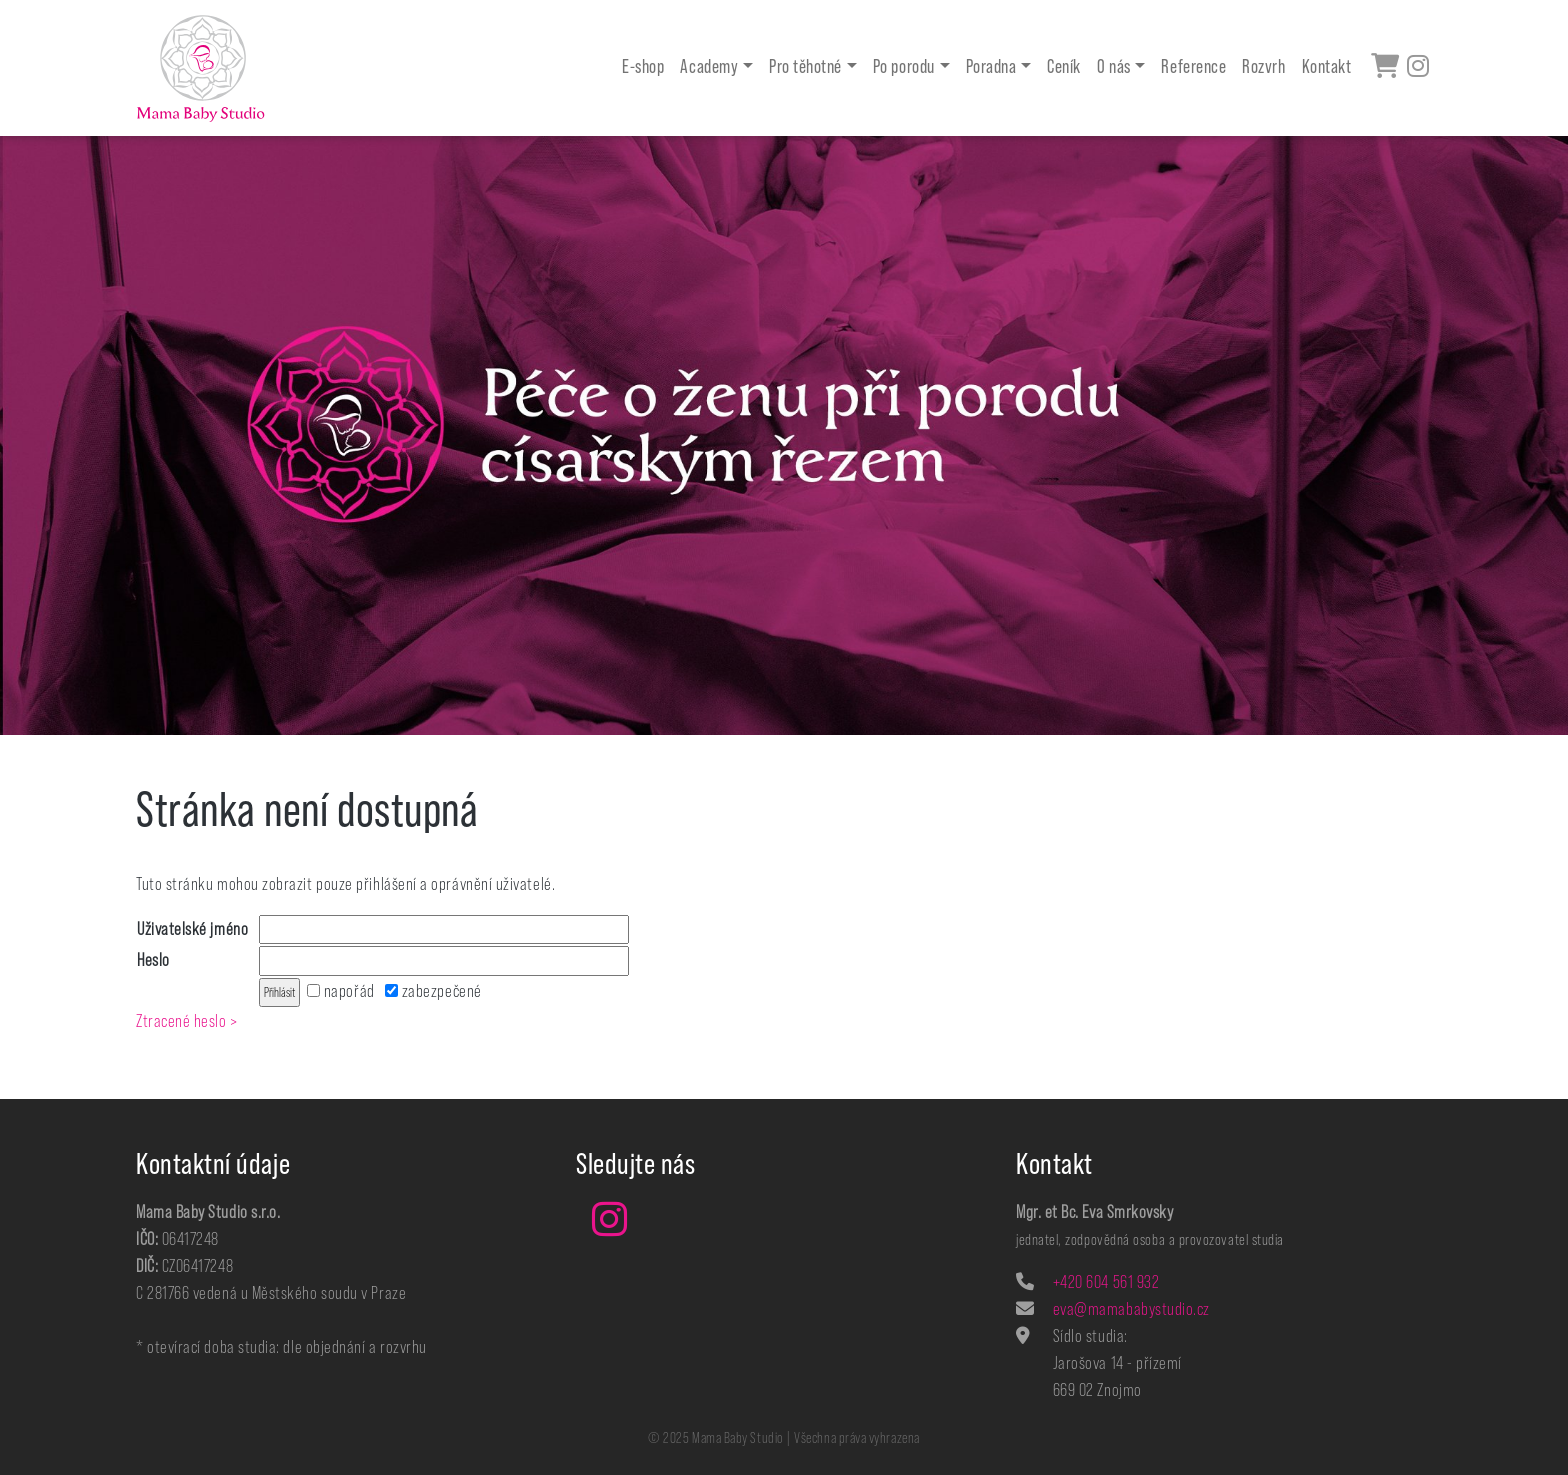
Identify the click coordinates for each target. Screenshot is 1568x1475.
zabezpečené (433, 991)
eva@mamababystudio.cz (1131, 1309)
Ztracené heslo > (187, 1021)
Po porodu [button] (904, 67)
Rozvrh (1263, 67)
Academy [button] (709, 67)
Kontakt (1327, 67)
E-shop (643, 67)
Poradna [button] (991, 67)
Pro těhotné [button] (805, 67)
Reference (1193, 67)
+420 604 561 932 (1106, 1282)
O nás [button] (1114, 67)
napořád (340, 991)
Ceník (1064, 67)
